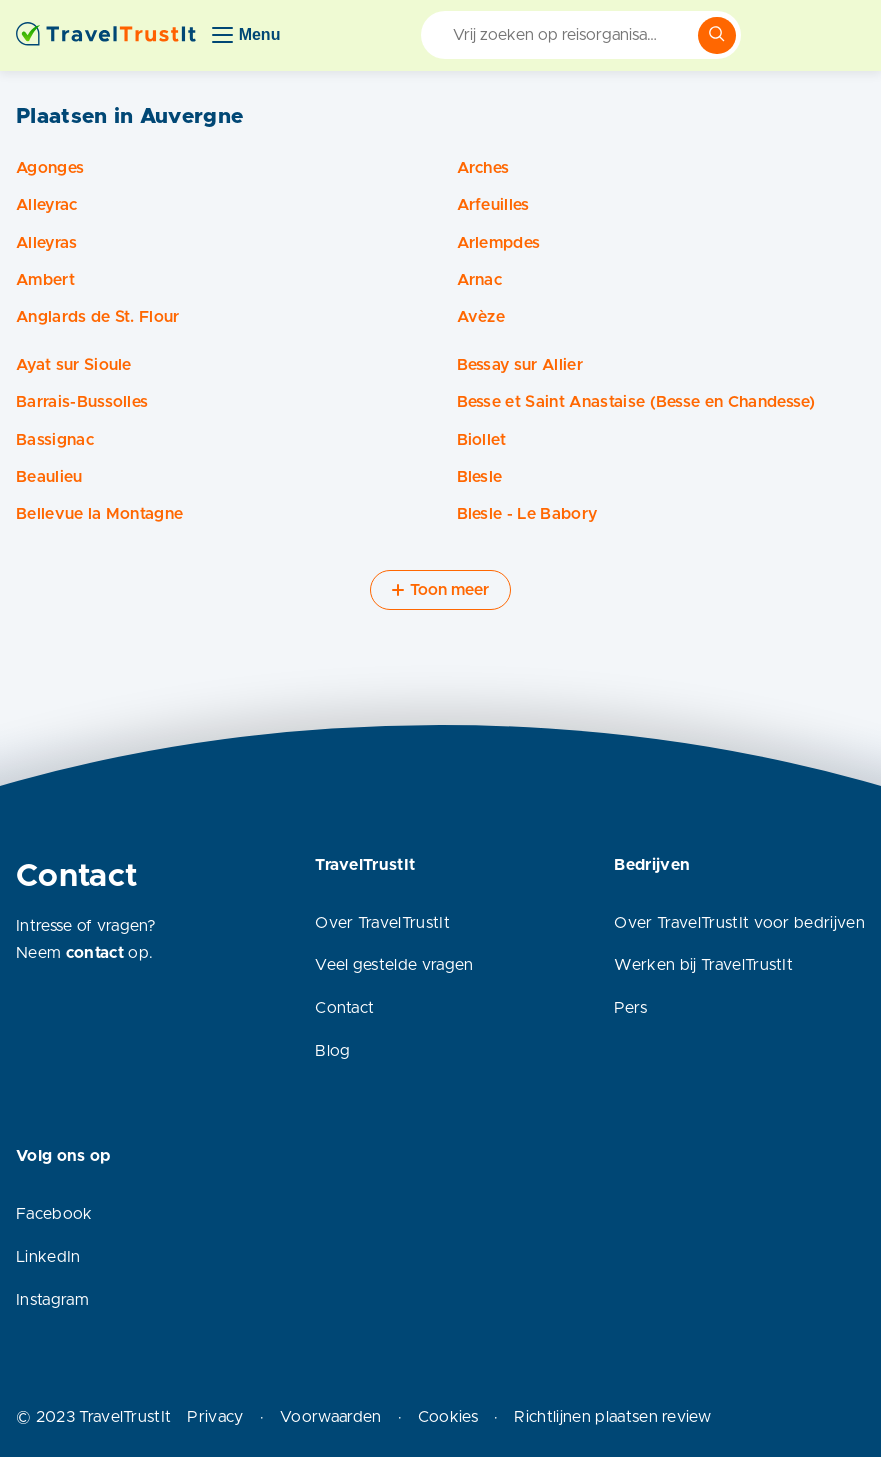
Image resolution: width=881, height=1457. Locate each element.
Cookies (448, 1417)
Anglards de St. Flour (98, 317)
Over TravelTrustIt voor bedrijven (739, 923)
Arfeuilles (493, 205)
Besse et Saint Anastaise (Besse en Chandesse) (636, 402)
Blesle (480, 477)
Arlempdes (499, 243)
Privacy (215, 1417)
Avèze (481, 317)
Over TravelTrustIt (382, 923)
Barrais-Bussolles (82, 402)
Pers (630, 1008)
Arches (483, 168)
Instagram (52, 1300)
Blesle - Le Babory (527, 514)
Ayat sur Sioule (74, 365)
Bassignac (55, 440)
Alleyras (47, 243)
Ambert (45, 280)
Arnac (480, 280)
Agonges (50, 168)
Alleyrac (47, 205)
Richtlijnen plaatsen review (612, 1417)
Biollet (482, 440)
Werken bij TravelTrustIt (703, 965)
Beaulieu (49, 477)
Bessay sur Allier (520, 365)
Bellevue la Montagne (99, 514)
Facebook (54, 1214)
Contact (344, 1008)
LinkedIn (48, 1257)
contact (95, 953)
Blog (332, 1051)
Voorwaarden (331, 1417)
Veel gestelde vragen (394, 965)
